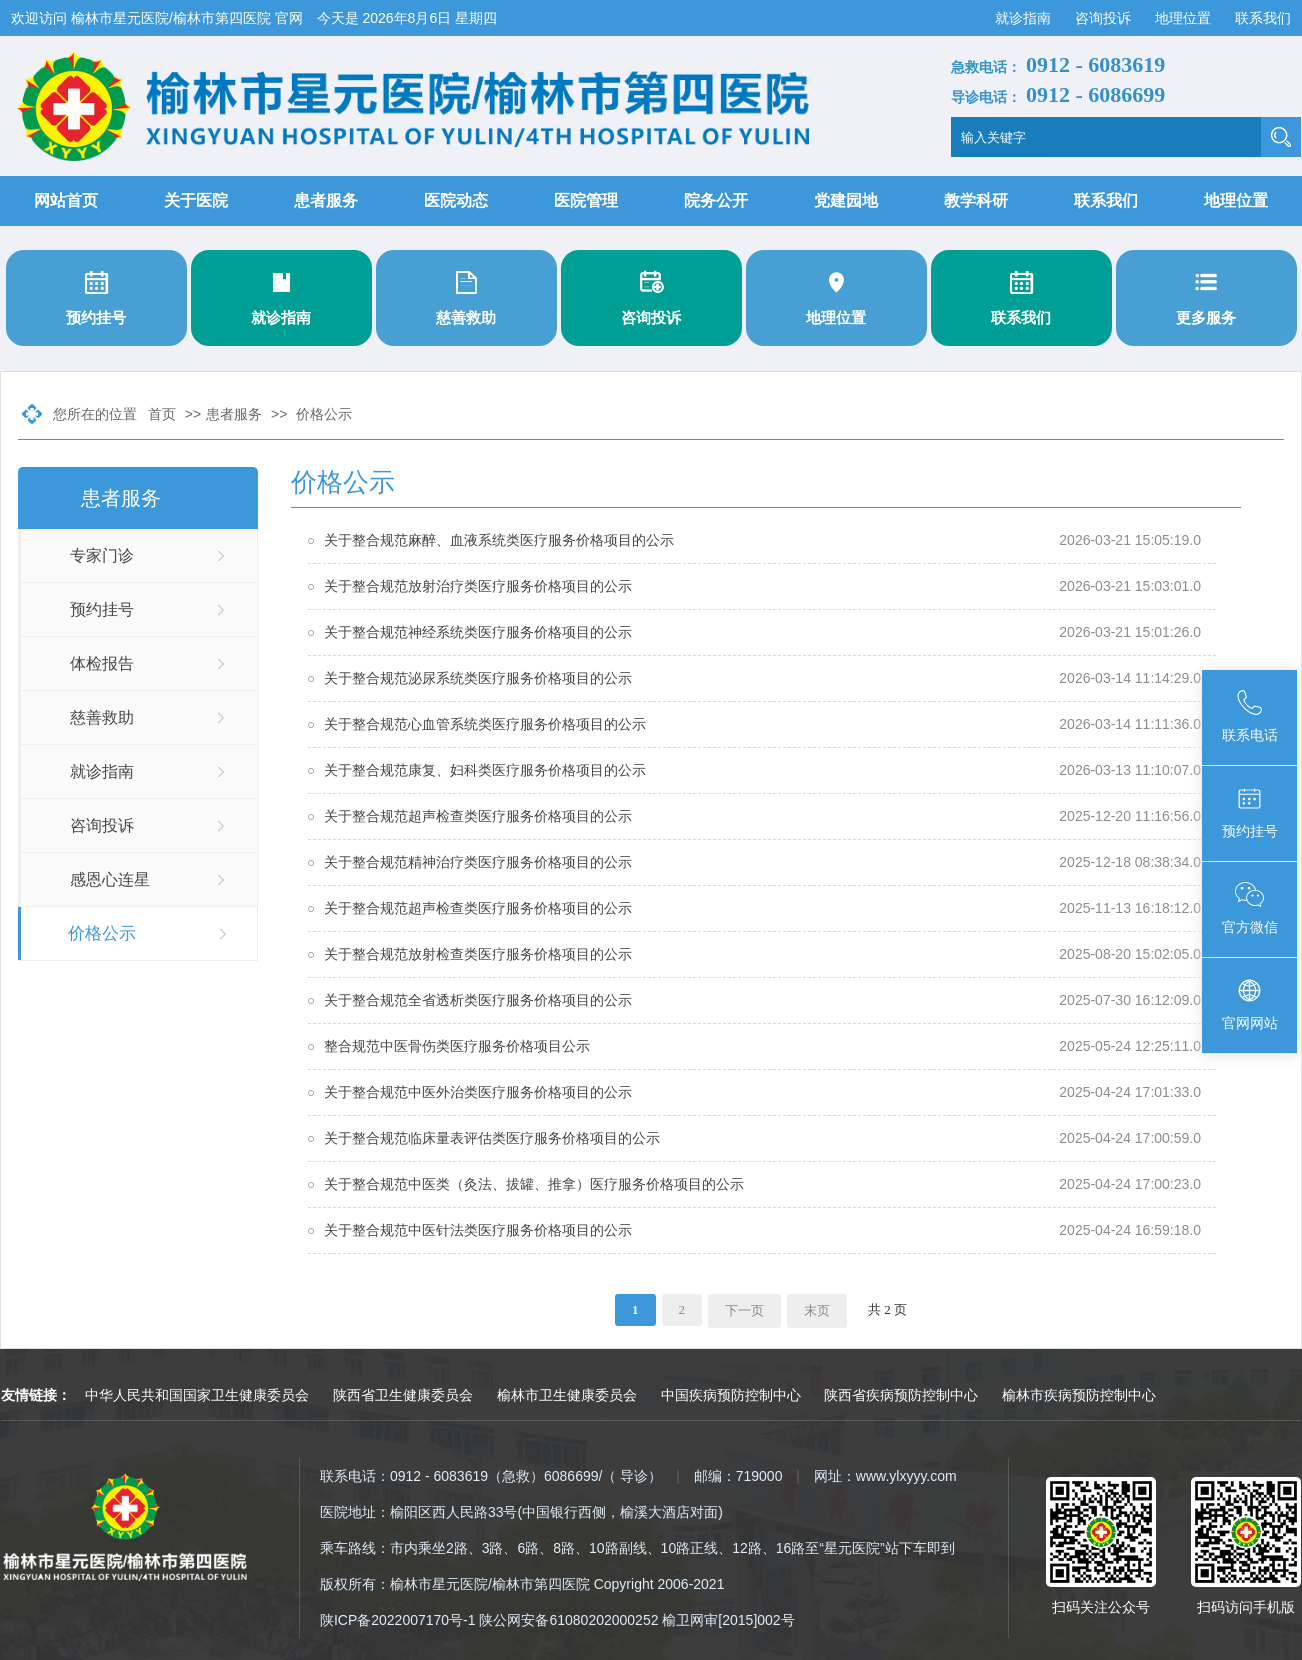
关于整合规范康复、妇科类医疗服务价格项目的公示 (485, 770)
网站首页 (66, 200)
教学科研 (976, 200)
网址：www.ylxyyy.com (885, 1476)
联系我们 (1263, 18)
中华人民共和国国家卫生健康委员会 (197, 1395)
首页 (162, 414)
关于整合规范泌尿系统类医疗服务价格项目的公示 (478, 678)
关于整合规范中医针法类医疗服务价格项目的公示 (478, 1230)
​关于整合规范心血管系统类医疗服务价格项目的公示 (485, 724)
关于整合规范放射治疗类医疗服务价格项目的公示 (478, 586)
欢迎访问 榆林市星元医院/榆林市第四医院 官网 (159, 18)
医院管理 (586, 200)
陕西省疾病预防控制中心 (901, 1395)
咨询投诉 (1105, 18)
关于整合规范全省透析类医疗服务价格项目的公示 (478, 1000)
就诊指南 (1025, 18)
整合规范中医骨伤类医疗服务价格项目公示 (457, 1046)
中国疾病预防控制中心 (731, 1395)
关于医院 (196, 200)
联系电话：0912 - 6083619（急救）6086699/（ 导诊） (491, 1476)
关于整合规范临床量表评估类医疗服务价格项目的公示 (492, 1138)
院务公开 (716, 200)
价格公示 (324, 414)
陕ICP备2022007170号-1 (398, 1620)
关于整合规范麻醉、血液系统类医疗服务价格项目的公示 (499, 540)
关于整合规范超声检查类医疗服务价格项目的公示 (478, 816)
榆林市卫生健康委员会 (567, 1395)
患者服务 (326, 200)
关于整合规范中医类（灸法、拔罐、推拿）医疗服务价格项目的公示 (534, 1184)
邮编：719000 (738, 1476)
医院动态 (456, 200)
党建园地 (846, 200)
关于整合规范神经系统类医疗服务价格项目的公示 (478, 632)
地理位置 (1185, 18)
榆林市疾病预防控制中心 (1079, 1395)
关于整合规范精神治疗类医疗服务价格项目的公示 (478, 862)
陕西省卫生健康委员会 (403, 1395)
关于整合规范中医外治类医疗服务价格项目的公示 (478, 1092)
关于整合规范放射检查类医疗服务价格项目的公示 (478, 954)
